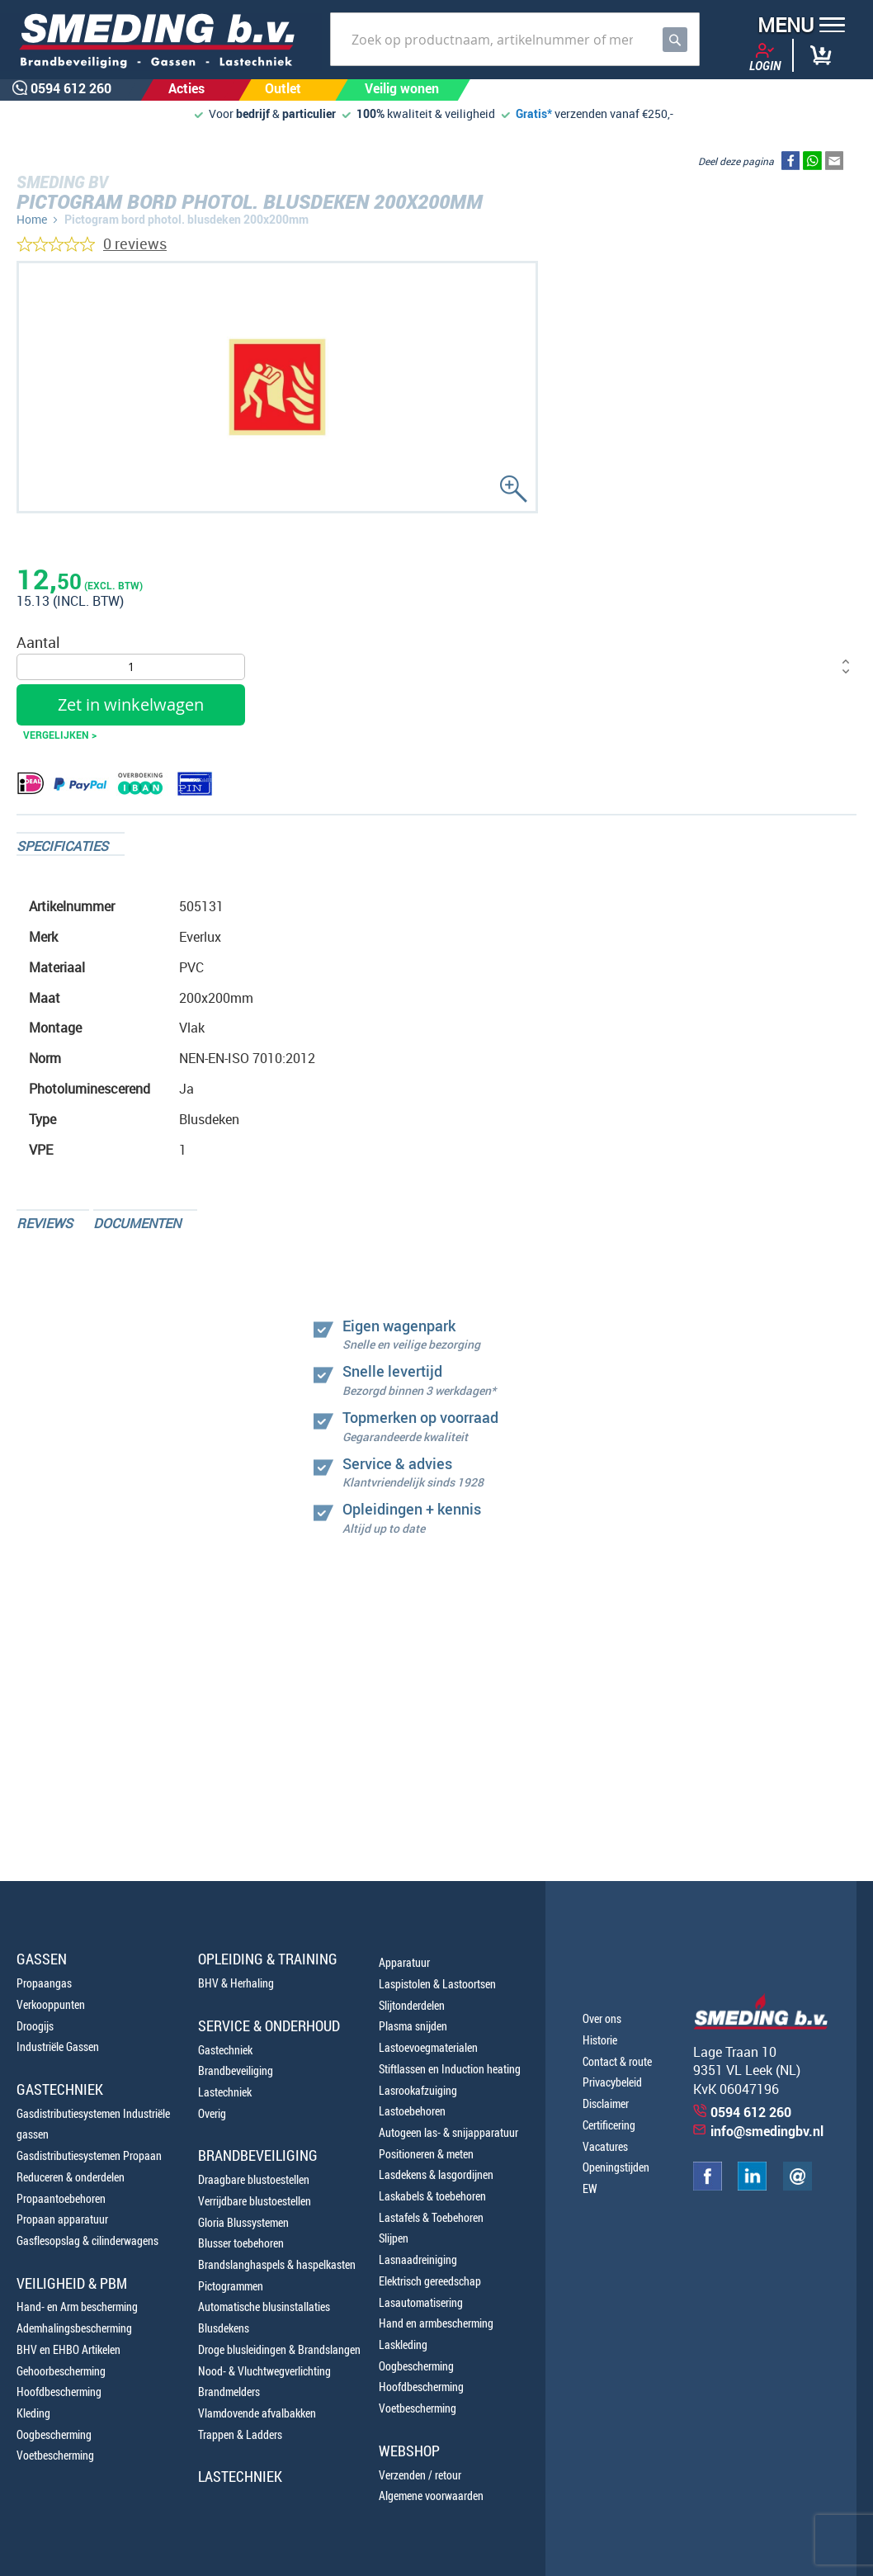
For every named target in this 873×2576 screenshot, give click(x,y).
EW (590, 2188)
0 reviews (135, 243)
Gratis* (534, 113)
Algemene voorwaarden (431, 2495)
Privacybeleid (612, 2082)
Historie (600, 2040)
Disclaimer (606, 2103)
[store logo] (161, 42)
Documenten (137, 1223)
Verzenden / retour (420, 2475)
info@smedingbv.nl (766, 2131)
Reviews (45, 1223)
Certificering (609, 2125)
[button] (795, 27)
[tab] (71, 844)
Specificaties (62, 846)
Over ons (602, 2018)
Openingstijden (616, 2167)
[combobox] (515, 39)
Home (32, 219)
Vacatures (605, 2146)
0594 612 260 (750, 2112)
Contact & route (617, 2061)
